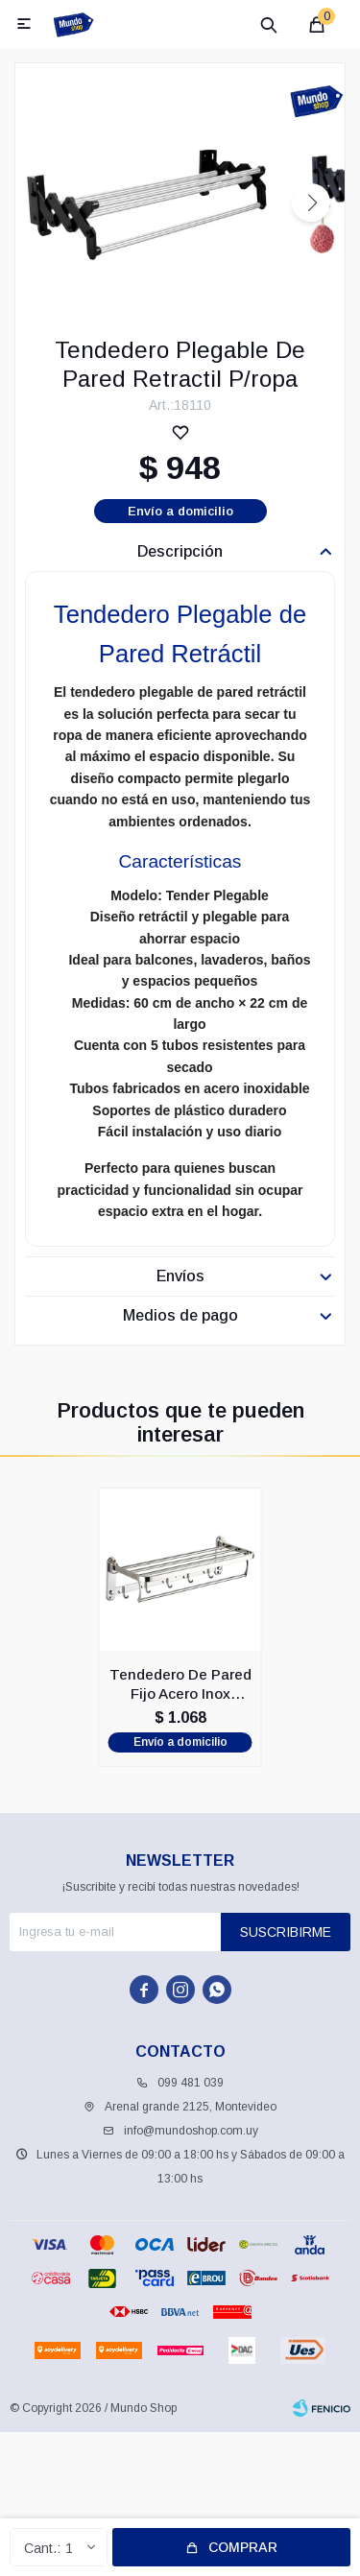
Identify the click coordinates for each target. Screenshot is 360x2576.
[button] (311, 202)
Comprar (242, 2547)
